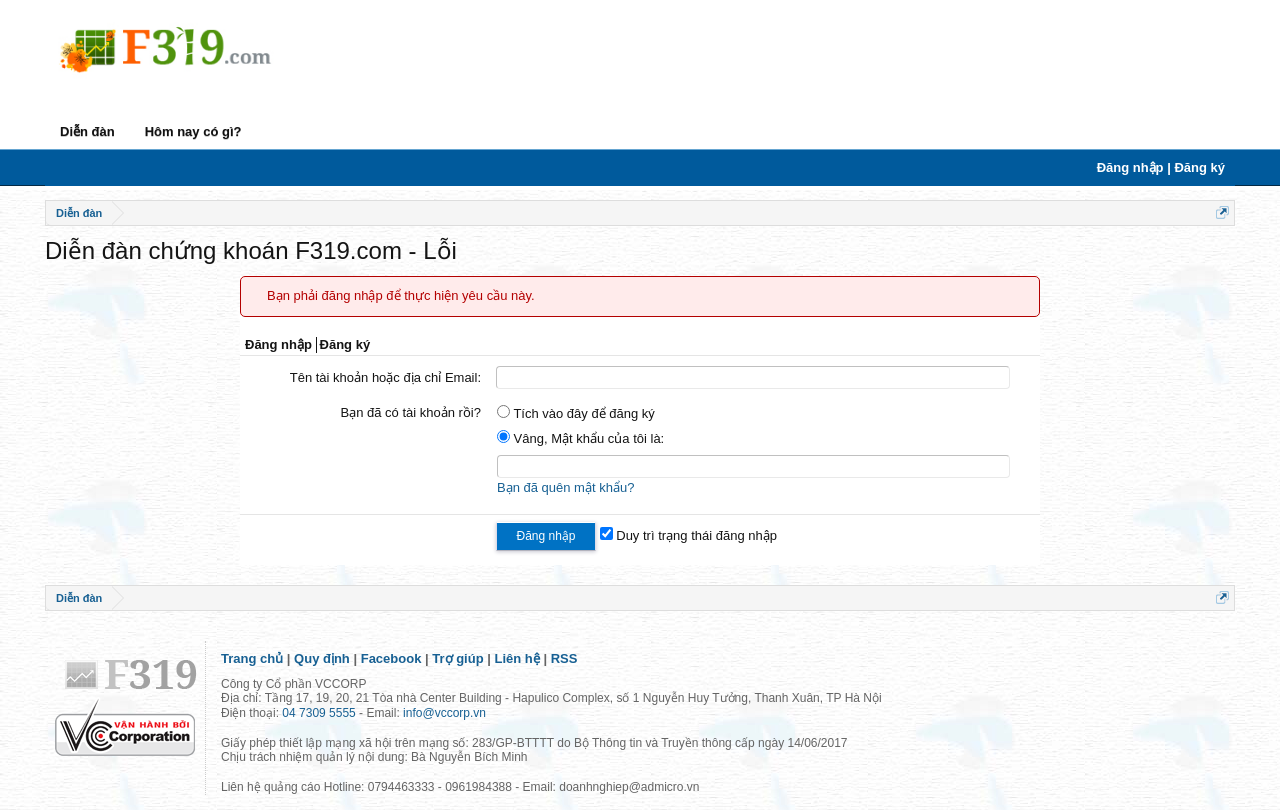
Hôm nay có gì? (193, 131)
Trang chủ (252, 658)
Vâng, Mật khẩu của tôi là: (580, 438)
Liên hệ (517, 658)
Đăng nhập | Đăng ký (1161, 167)
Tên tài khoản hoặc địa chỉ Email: (385, 377)
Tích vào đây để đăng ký (576, 413)
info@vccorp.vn (444, 713)
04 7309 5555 (318, 713)
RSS (564, 658)
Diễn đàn (87, 131)
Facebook (391, 658)
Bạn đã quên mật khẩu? (565, 487)
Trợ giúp (457, 658)
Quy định (322, 658)
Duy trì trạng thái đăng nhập (688, 535)
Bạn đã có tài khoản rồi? (410, 412)
